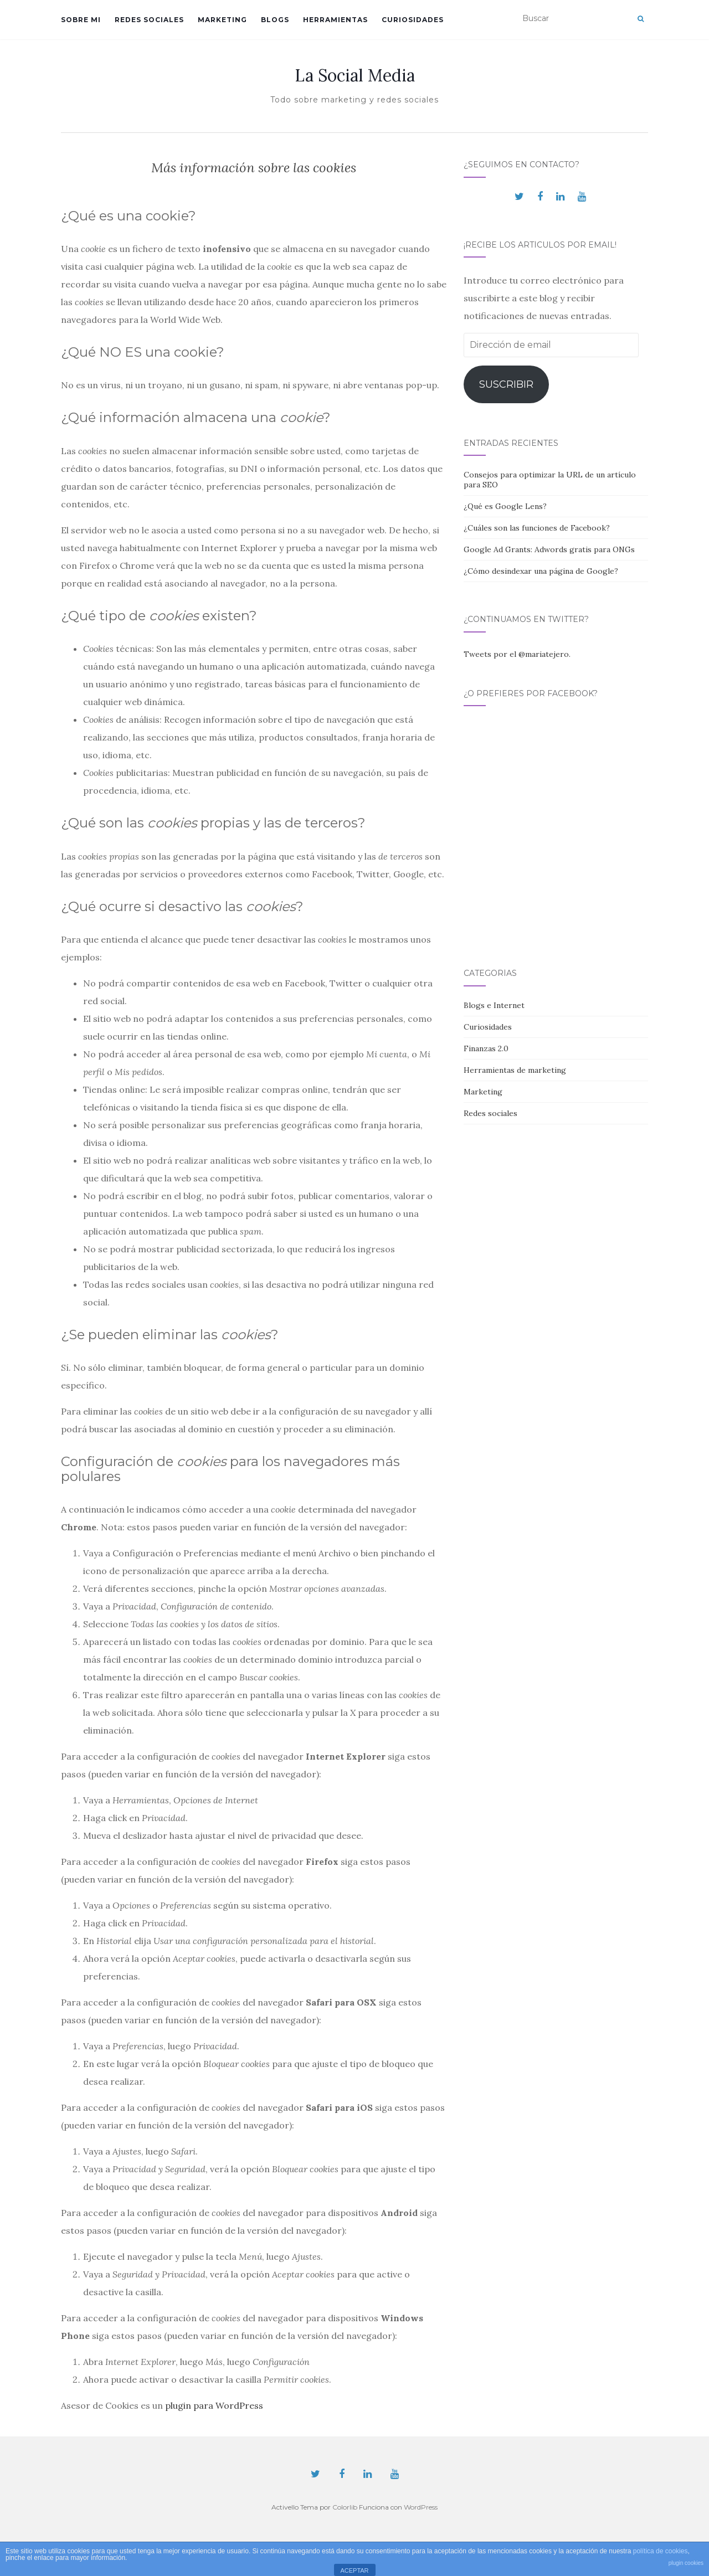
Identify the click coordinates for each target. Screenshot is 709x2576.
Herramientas (335, 20)
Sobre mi (81, 20)
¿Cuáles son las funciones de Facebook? (537, 528)
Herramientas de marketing (515, 1070)
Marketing (222, 20)
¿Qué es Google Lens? (505, 506)
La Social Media (355, 75)
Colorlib (344, 2507)
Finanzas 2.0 (486, 1048)
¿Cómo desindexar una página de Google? (541, 571)
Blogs (275, 20)
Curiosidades (413, 20)
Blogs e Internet (494, 1005)
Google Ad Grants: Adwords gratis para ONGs (549, 549)
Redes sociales (149, 20)
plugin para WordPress (214, 2405)
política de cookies (660, 2551)
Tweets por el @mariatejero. (517, 654)
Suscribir (506, 384)
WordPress (421, 2507)
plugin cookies (686, 2563)
